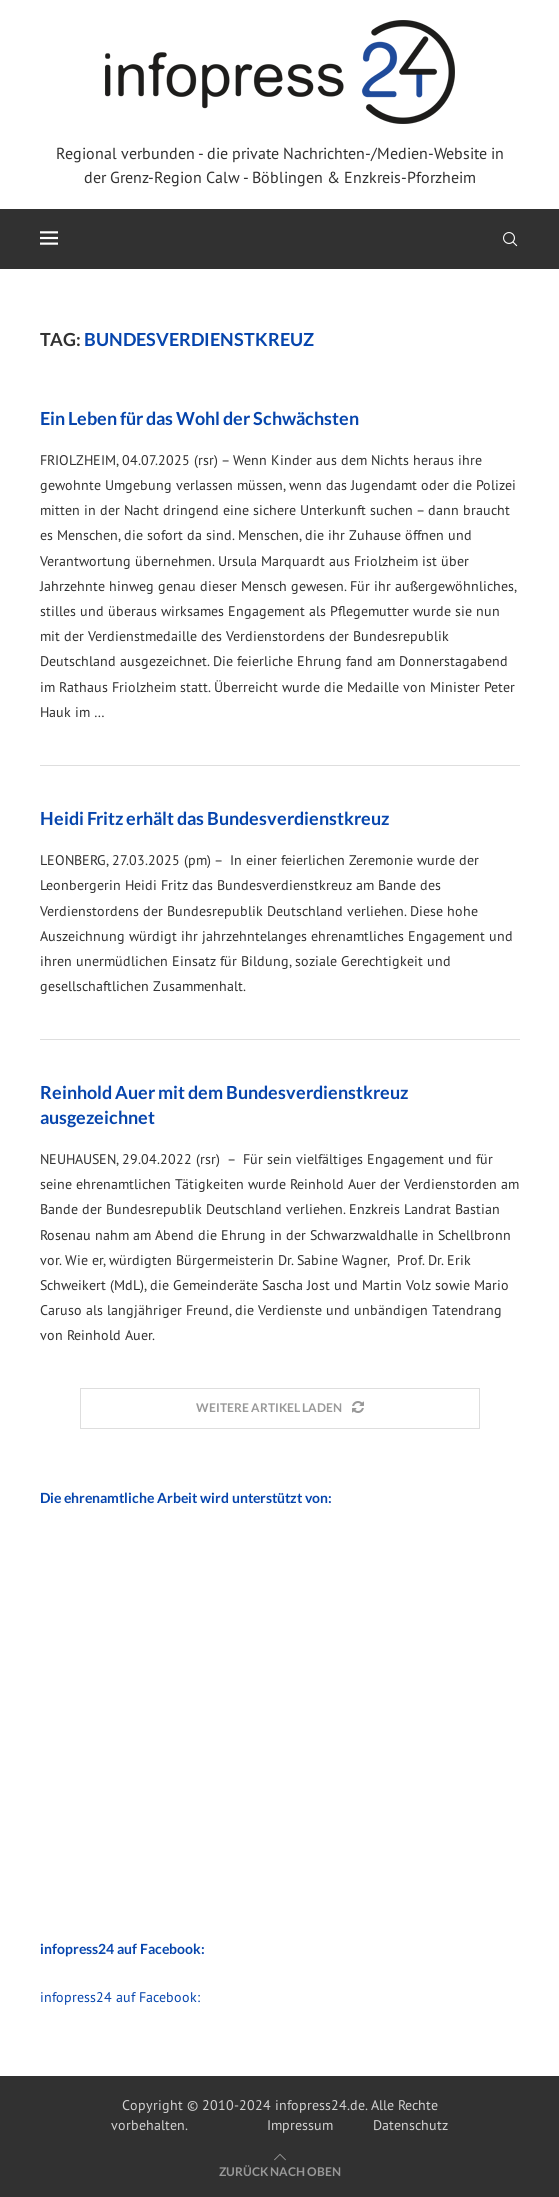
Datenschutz (410, 2125)
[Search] (510, 239)
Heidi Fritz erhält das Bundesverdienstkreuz (214, 818)
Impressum (300, 2125)
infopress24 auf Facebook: (120, 1997)
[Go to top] (280, 2171)
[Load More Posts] (280, 1408)
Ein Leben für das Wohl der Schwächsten (199, 418)
